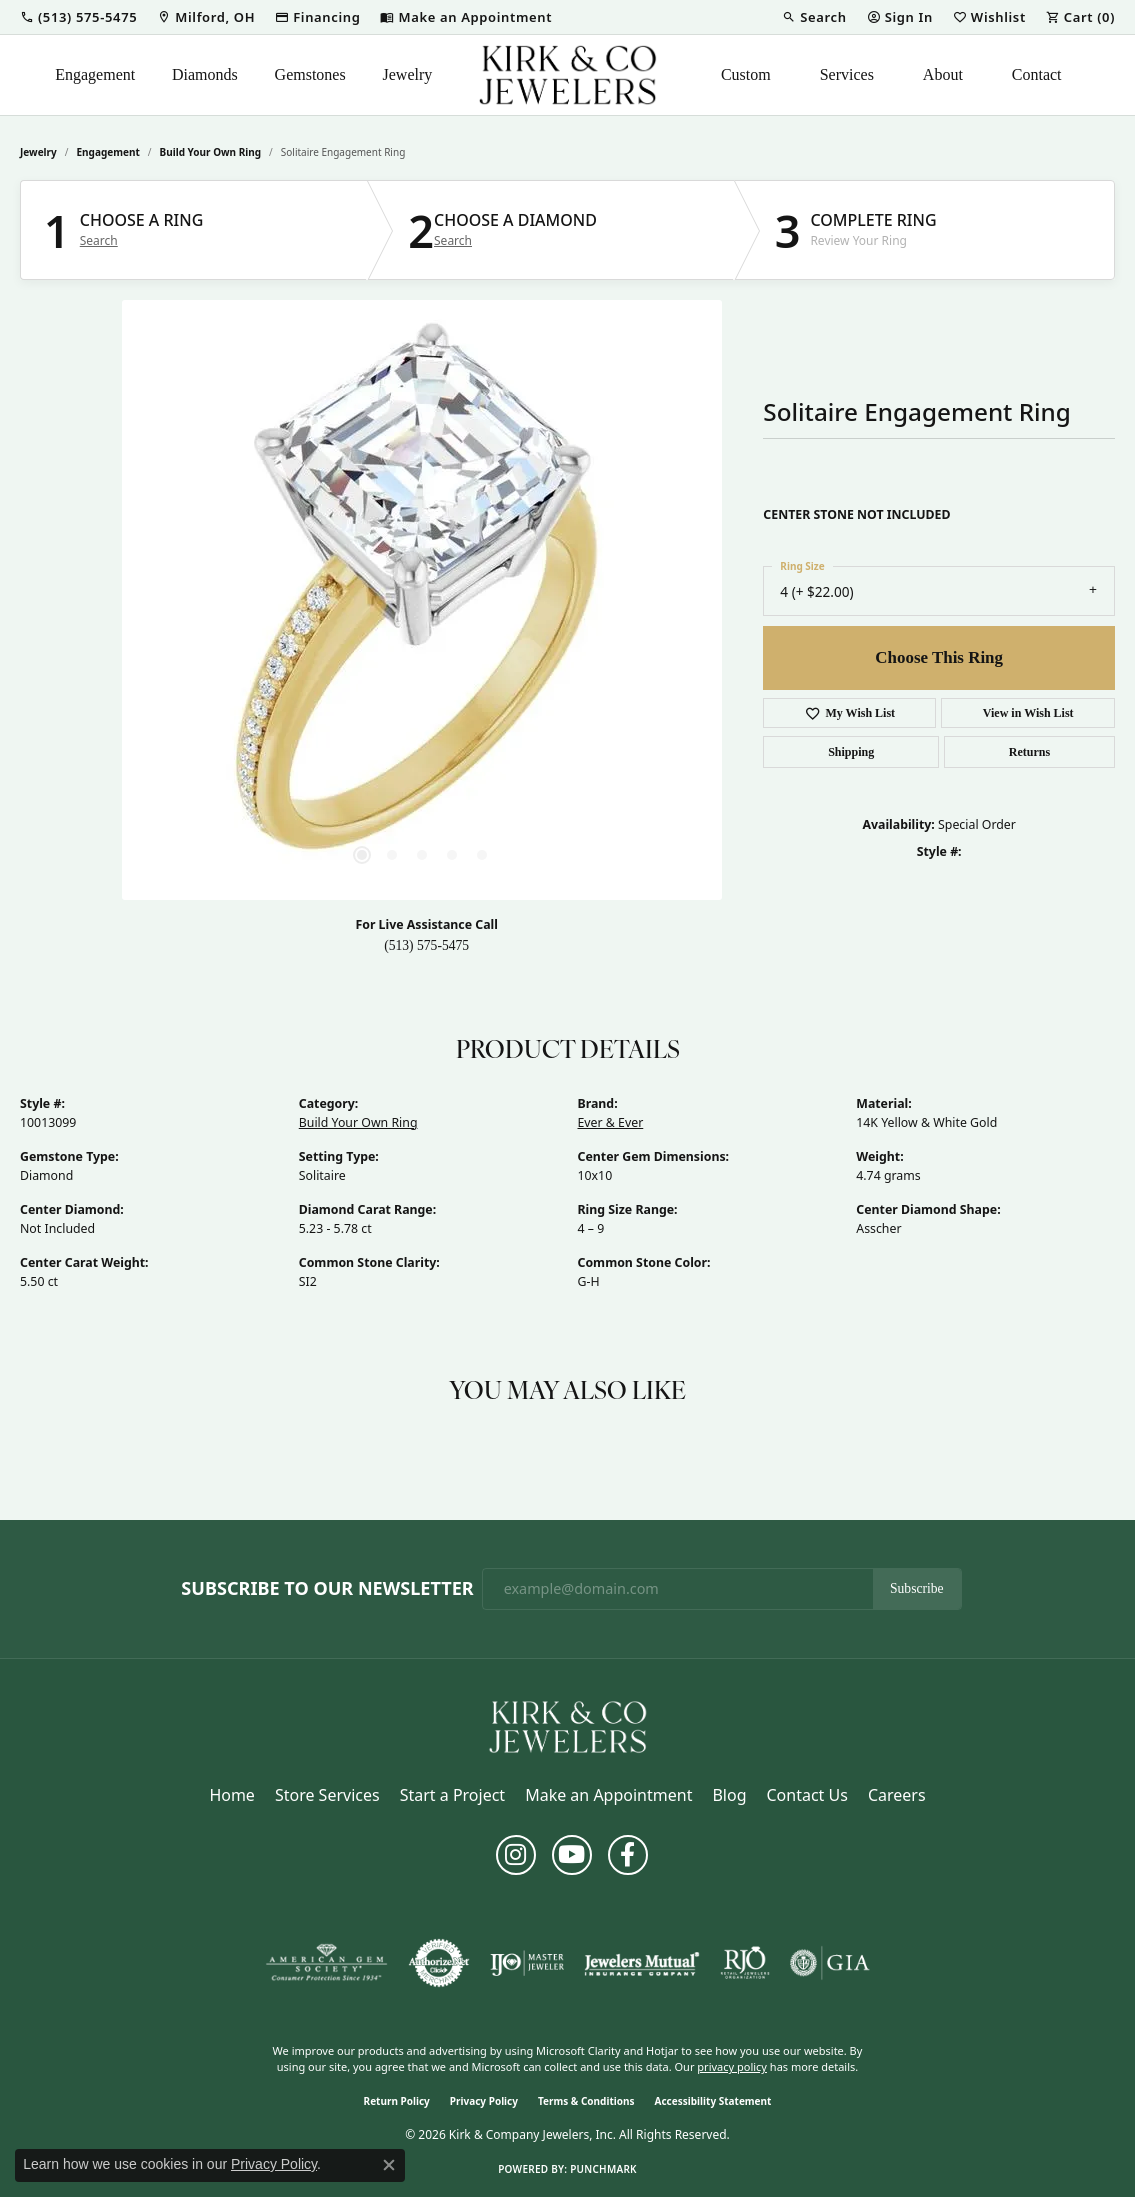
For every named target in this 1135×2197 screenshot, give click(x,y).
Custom (746, 74)
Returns (1029, 752)
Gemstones (310, 74)
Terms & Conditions (586, 2101)
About (943, 74)
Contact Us (806, 1795)
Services (847, 74)
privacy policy (732, 2066)
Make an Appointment (608, 1795)
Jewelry (408, 74)
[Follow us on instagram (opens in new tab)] (516, 1855)
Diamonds (205, 74)
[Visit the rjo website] (745, 1963)
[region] (422, 600)
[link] (206, 17)
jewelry (38, 152)
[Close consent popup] (389, 2165)
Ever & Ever (611, 1122)
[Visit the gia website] (830, 1963)
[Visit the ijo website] (527, 1963)
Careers (897, 1795)
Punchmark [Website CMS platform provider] (603, 2169)
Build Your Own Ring (211, 152)
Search (99, 241)
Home (232, 1795)
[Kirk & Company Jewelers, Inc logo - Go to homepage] (568, 75)
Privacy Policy (484, 2101)
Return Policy (397, 2101)
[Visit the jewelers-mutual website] (641, 1963)
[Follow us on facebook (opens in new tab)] (628, 1855)
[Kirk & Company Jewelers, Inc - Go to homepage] (568, 1725)
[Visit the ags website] (326, 1963)
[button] (78, 17)
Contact (1037, 74)
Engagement (95, 74)
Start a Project (452, 1795)
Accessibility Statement (713, 2101)
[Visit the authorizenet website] (439, 1963)
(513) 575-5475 (426, 945)
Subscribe (917, 1588)
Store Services (327, 1795)
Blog (729, 1795)
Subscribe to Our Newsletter (327, 1589)
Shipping (851, 752)
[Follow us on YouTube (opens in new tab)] (572, 1855)
